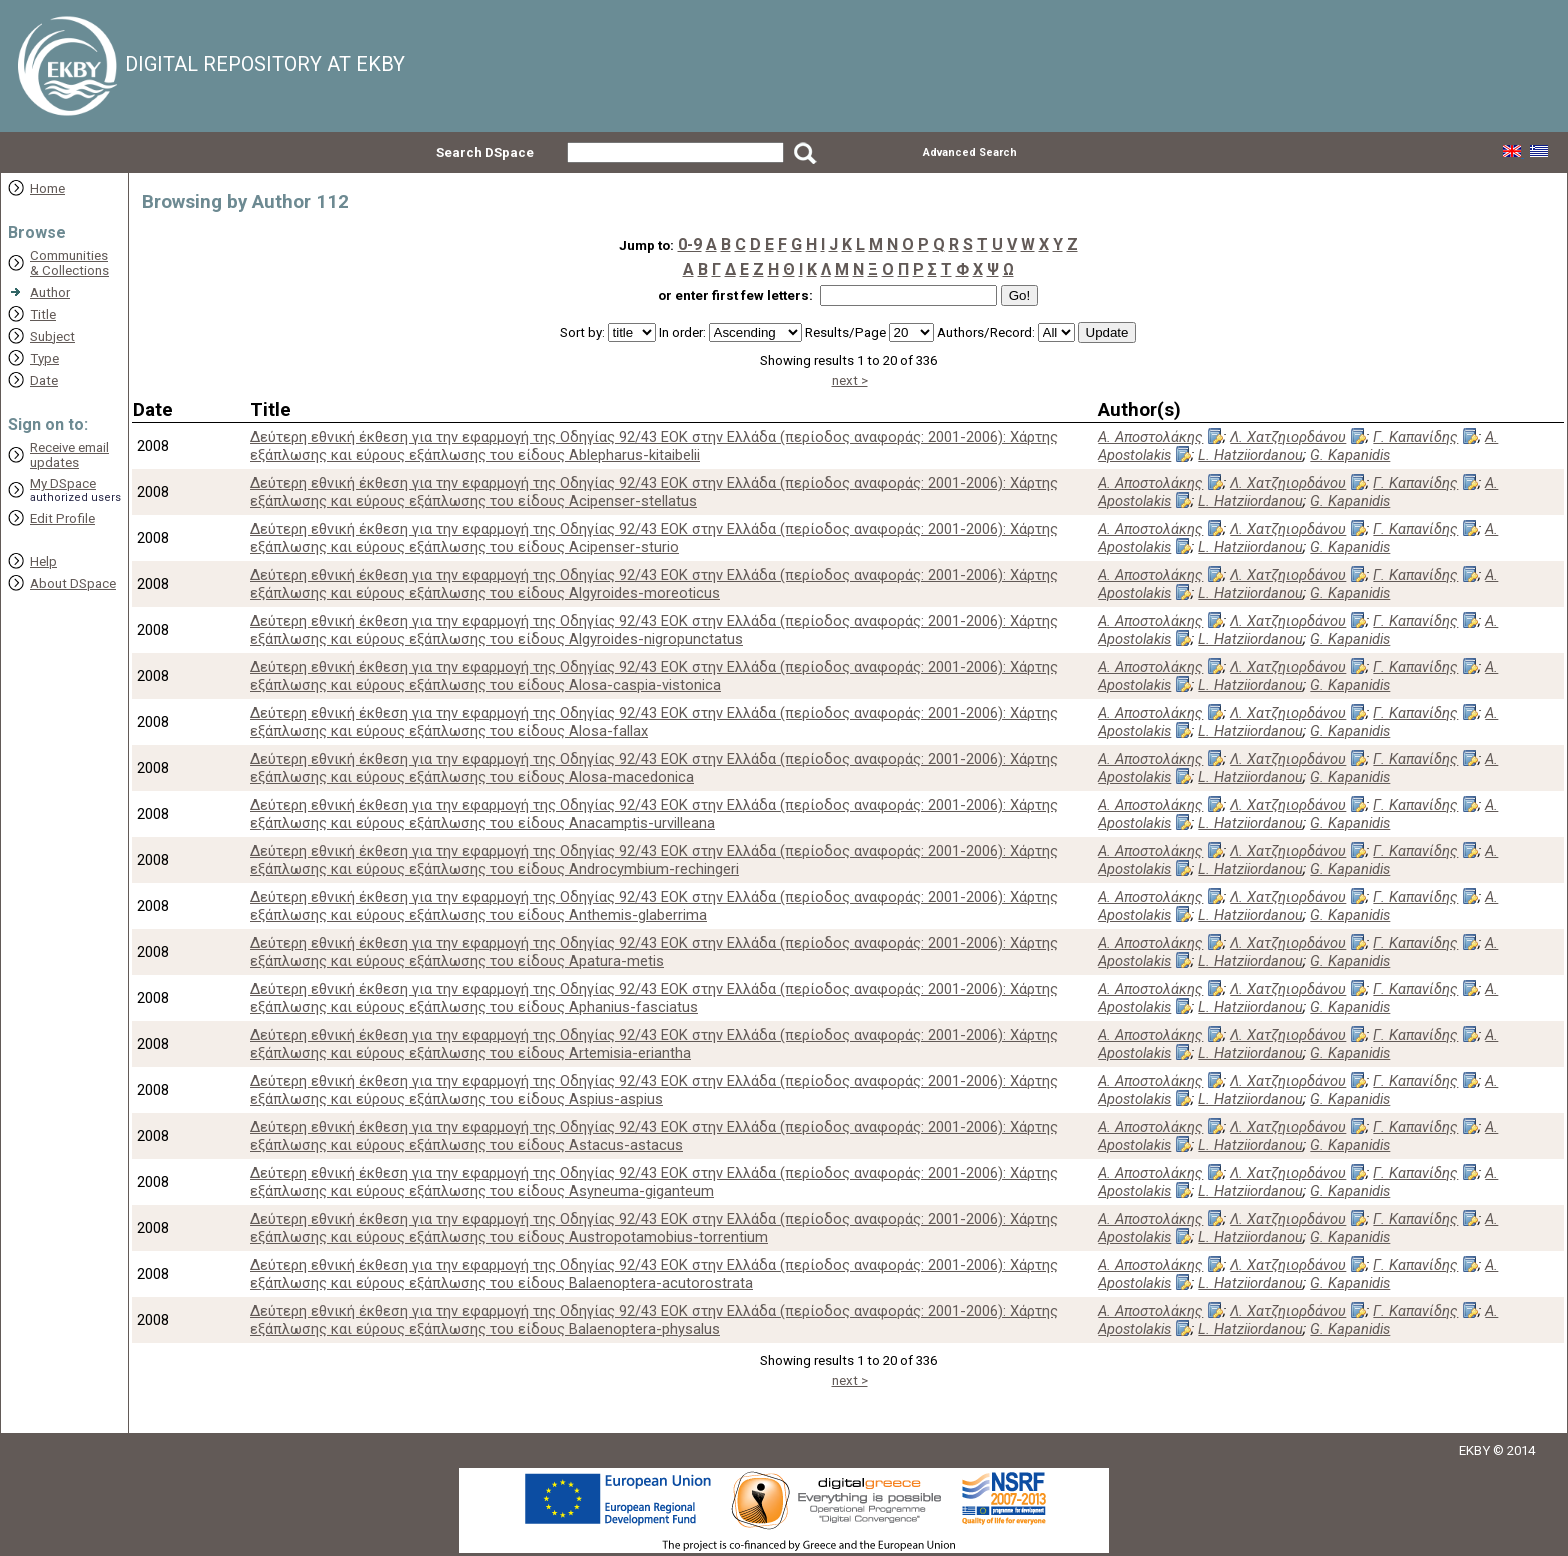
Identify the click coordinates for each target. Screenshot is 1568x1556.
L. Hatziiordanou (1250, 455)
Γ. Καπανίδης (1415, 437)
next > (850, 380)
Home (47, 188)
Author (50, 292)
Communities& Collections (69, 263)
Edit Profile (62, 518)
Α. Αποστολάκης (1150, 437)
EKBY (1474, 1450)
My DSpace (63, 483)
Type (44, 358)
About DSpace (73, 583)
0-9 (690, 244)
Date (44, 380)
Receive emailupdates (69, 455)
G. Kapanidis (1350, 455)
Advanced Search (970, 152)
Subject (52, 336)
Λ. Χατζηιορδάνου (1288, 437)
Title (43, 314)
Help (43, 561)
